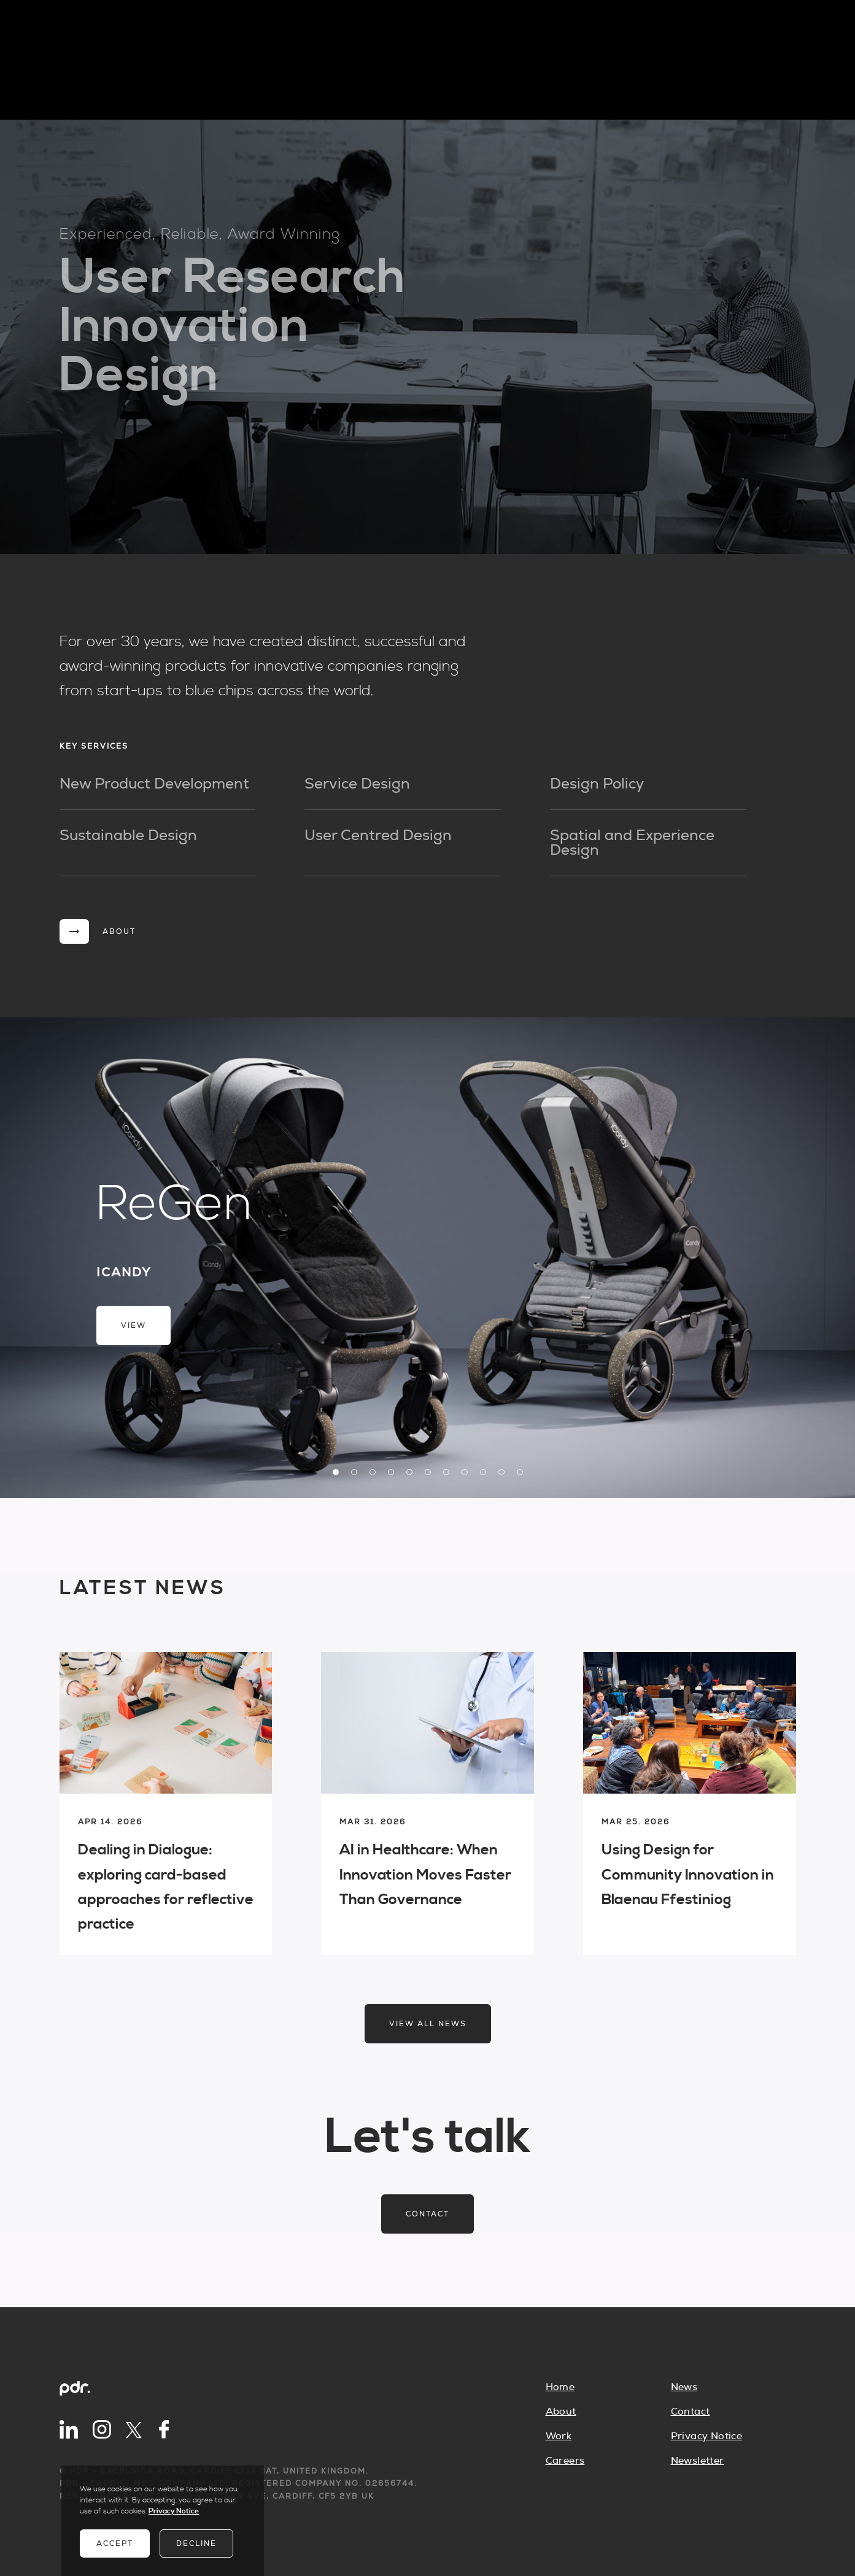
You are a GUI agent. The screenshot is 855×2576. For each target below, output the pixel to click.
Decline (196, 2543)
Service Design (357, 784)
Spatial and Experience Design (632, 843)
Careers (565, 2461)
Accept (114, 2543)
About (561, 2411)
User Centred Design (378, 835)
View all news (427, 2023)
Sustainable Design (128, 835)
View (133, 1325)
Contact (427, 2214)
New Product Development (154, 784)
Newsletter (697, 2461)
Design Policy (597, 784)
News (684, 2387)
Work (559, 2436)
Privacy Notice (707, 2436)
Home (560, 2387)
